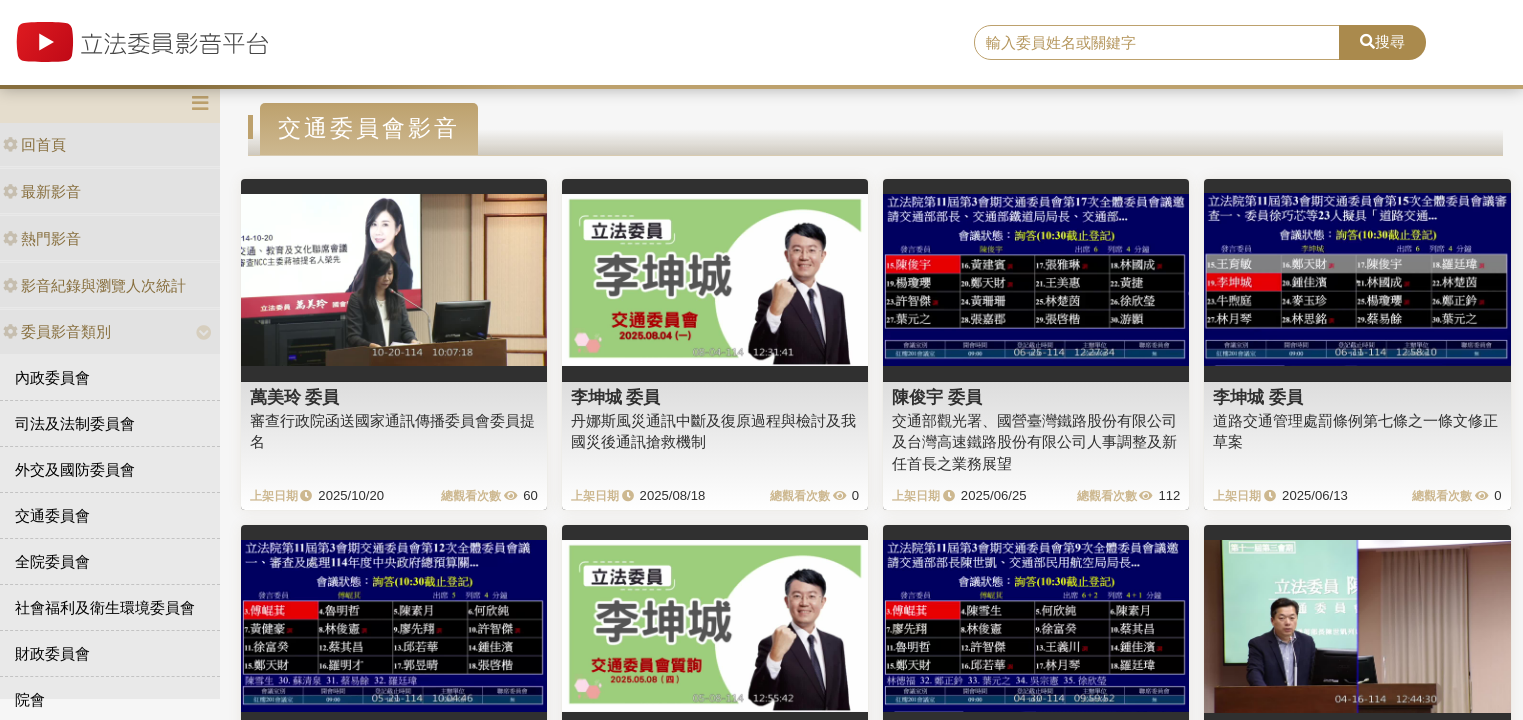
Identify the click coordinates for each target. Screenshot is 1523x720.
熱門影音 (42, 238)
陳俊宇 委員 (937, 397)
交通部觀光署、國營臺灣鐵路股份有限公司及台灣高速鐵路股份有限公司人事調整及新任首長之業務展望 (1034, 442)
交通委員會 (52, 515)
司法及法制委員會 (75, 423)
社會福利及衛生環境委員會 (105, 607)
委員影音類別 (57, 331)
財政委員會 (52, 653)
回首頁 (34, 144)
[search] (1157, 43)
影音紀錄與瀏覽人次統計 (94, 285)
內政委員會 (52, 377)
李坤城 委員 (616, 397)
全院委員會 (52, 561)
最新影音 (42, 191)
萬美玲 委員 (295, 397)
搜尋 (1382, 41)
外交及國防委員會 (75, 469)
